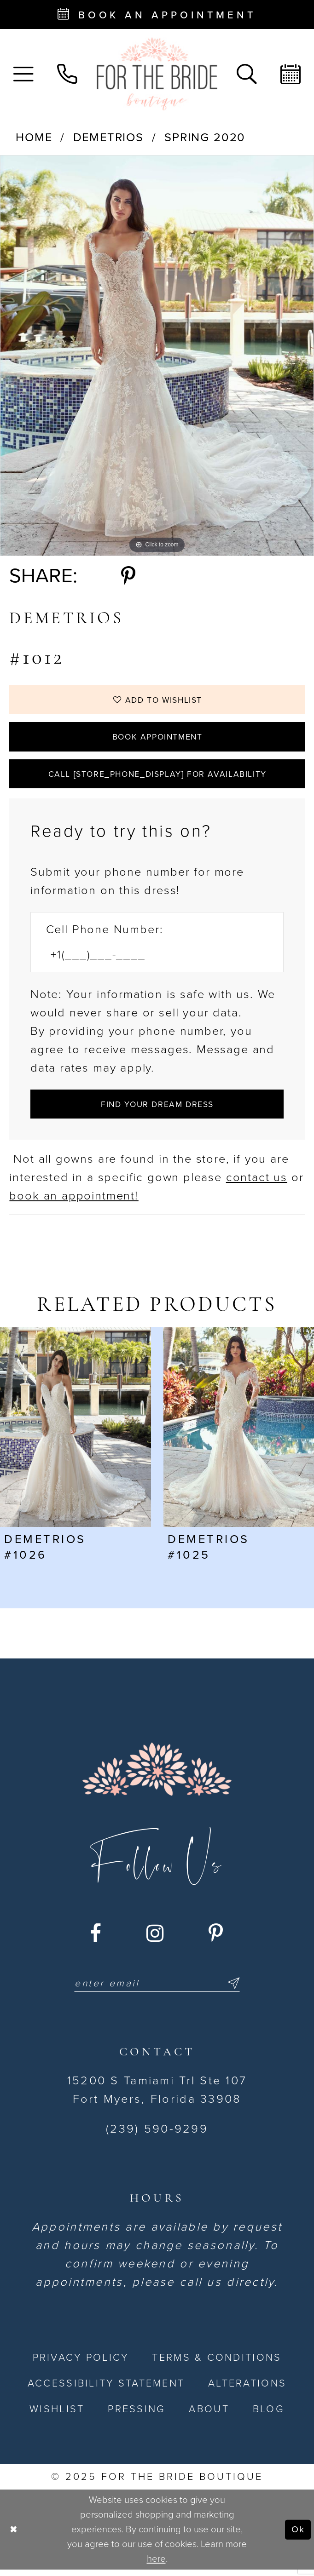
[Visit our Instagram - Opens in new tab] (155, 1939)
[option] (157, 355)
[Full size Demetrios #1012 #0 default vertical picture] (157, 355)
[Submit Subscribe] (234, 1989)
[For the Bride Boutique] (157, 74)
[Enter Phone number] (148, 959)
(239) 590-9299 (157, 2135)
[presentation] (75, 1433)
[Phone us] (67, 73)
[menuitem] (24, 73)
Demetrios (108, 137)
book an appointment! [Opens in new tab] (73, 1201)
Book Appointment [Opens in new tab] (157, 739)
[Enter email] (157, 1989)
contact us (256, 1183)
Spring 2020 (204, 137)
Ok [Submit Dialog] (298, 2535)
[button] (24, 73)
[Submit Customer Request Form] (157, 1109)
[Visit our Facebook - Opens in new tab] (96, 1939)
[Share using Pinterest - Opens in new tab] (128, 576)
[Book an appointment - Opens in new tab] (157, 14)
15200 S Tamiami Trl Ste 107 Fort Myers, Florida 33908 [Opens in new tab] (157, 2096)
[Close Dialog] (14, 2536)
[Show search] (247, 73)
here (156, 2565)
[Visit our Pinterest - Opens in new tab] (216, 1939)
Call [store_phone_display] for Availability (157, 777)
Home (34, 137)
